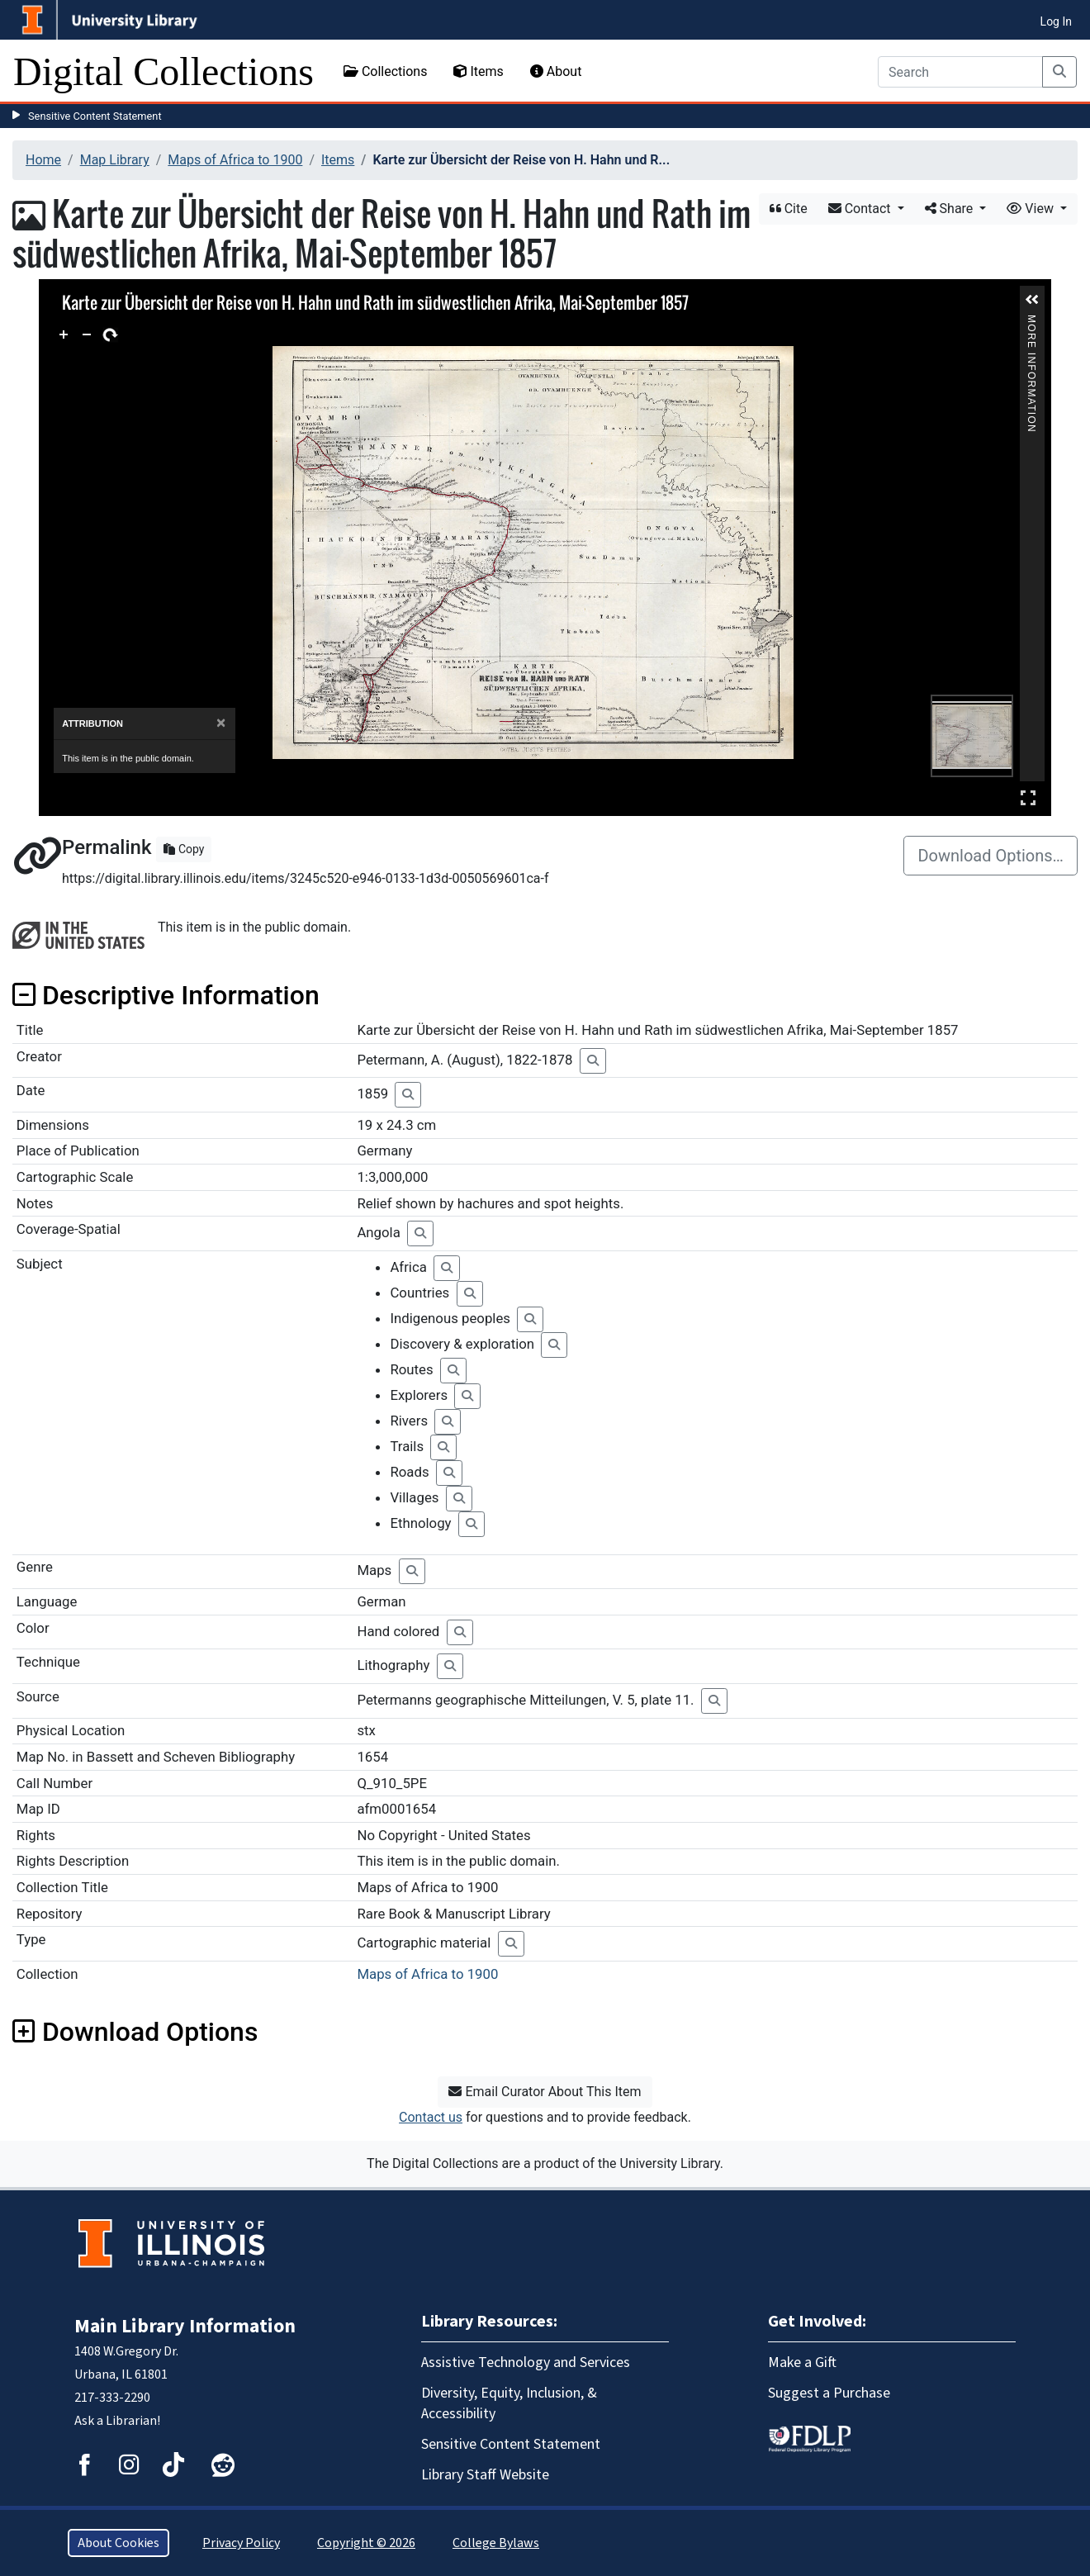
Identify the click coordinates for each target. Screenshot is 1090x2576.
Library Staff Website (485, 2475)
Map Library (114, 160)
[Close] (220, 723)
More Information (1031, 322)
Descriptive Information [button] (166, 995)
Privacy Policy (241, 2543)
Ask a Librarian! (117, 2421)
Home (43, 160)
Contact (861, 208)
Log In (1056, 21)
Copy (184, 849)
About (556, 71)
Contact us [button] (430, 2117)
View (1032, 208)
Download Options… (990, 856)
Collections (386, 71)
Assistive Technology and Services (525, 2362)
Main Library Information (185, 2326)
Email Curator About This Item (544, 2091)
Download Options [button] (135, 2031)
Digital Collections (163, 71)
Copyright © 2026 (366, 2543)
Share (951, 208)
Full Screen (1028, 797)
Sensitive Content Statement (95, 116)
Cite (789, 208)
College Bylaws (496, 2543)
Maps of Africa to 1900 (235, 160)
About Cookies (118, 2543)
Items (478, 71)
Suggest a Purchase (829, 2393)
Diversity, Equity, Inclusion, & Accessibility (509, 2403)
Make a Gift (802, 2362)
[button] (1032, 300)
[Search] (960, 72)
